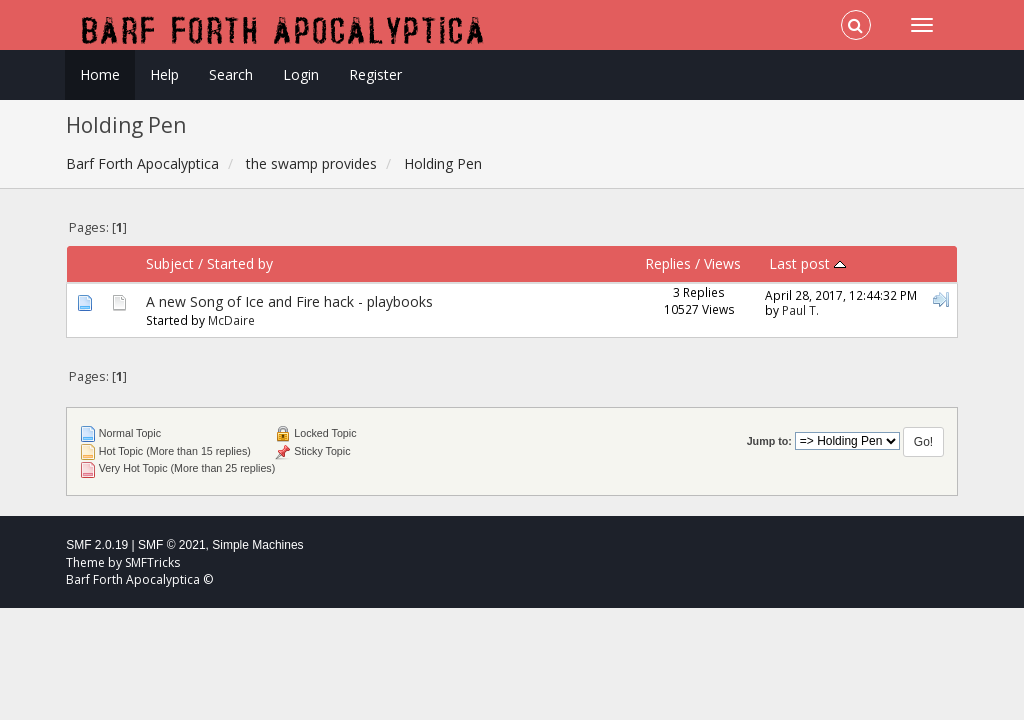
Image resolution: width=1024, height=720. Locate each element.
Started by (240, 263)
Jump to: (769, 441)
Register (375, 74)
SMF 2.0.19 (97, 545)
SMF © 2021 (172, 545)
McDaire (231, 320)
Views (722, 263)
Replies (668, 263)
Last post (807, 263)
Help (164, 74)
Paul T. (800, 310)
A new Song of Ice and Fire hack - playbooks (289, 301)
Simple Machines (257, 545)
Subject (170, 263)
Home (100, 74)
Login (301, 74)
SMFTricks (152, 562)
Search (231, 74)
